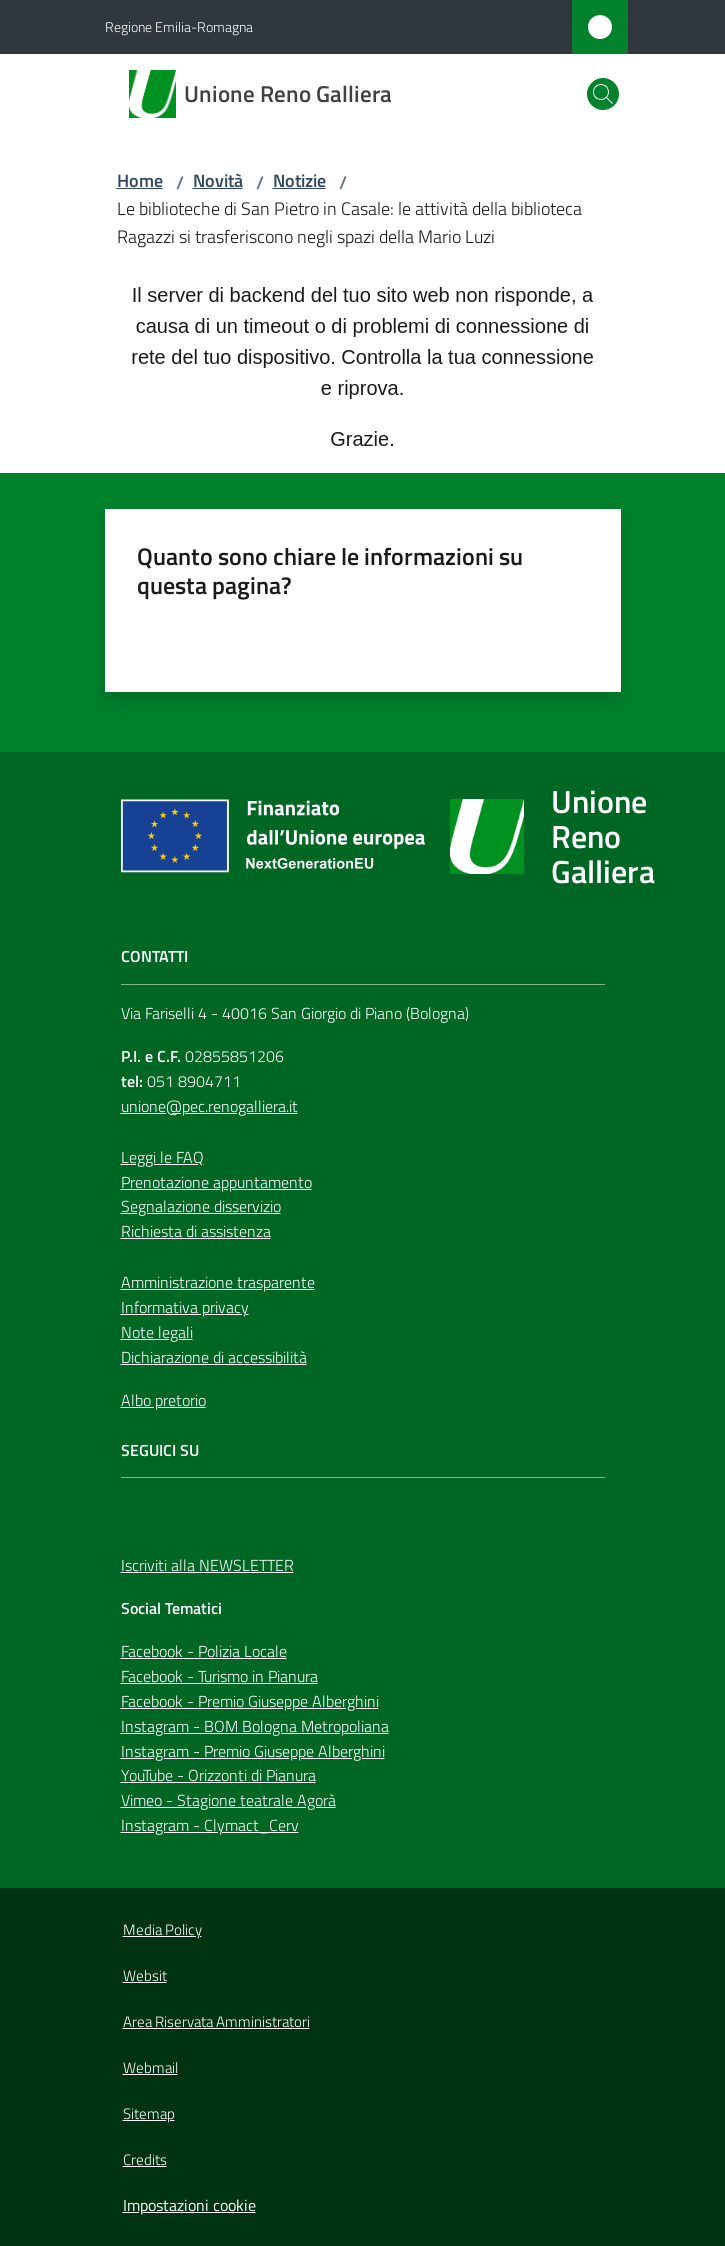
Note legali (157, 1332)
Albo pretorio (163, 1400)
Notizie (299, 180)
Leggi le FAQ (162, 1157)
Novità (218, 180)
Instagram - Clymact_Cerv (210, 1825)
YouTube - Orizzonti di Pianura (218, 1775)
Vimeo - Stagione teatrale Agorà (228, 1800)
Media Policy (162, 1929)
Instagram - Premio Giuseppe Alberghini (253, 1751)
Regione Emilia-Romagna (179, 26)
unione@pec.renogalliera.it (209, 1106)
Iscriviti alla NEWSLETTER (207, 1565)
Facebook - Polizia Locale (204, 1651)
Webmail (150, 2067)
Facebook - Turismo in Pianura (219, 1676)
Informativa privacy (185, 1307)
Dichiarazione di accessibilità (214, 1357)
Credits (145, 2159)
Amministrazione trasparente (218, 1282)
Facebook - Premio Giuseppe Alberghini (250, 1701)
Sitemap (149, 2113)
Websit (145, 1975)
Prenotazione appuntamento (216, 1182)
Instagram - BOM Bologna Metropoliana (255, 1726)
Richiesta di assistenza (196, 1231)
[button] (603, 94)
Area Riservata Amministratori (216, 2021)
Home (140, 180)
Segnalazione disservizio (201, 1206)
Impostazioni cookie (189, 2205)
